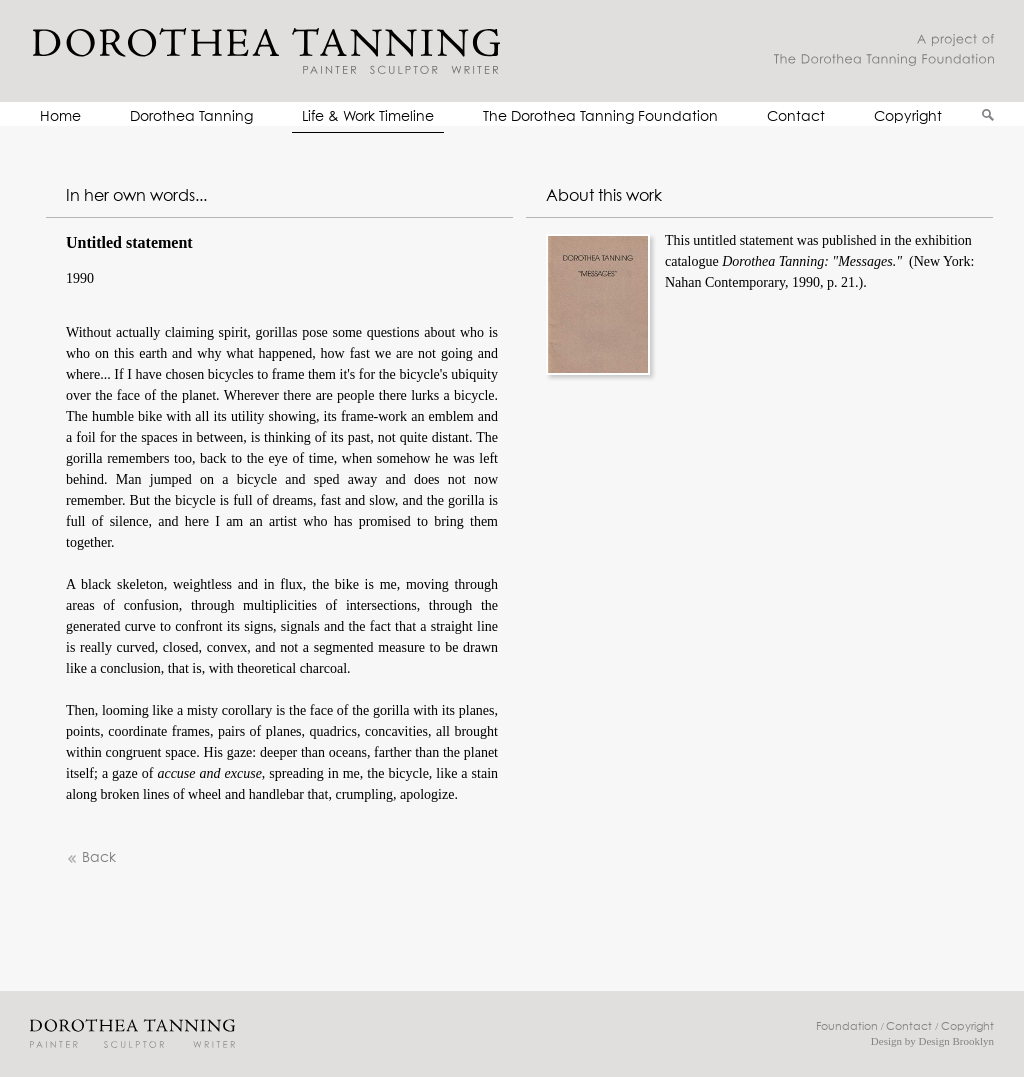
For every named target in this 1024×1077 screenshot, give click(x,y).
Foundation (847, 1026)
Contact (796, 117)
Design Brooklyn (956, 1041)
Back (91, 858)
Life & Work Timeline (368, 117)
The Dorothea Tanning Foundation (600, 117)
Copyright (908, 117)
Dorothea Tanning (191, 117)
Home (60, 117)
